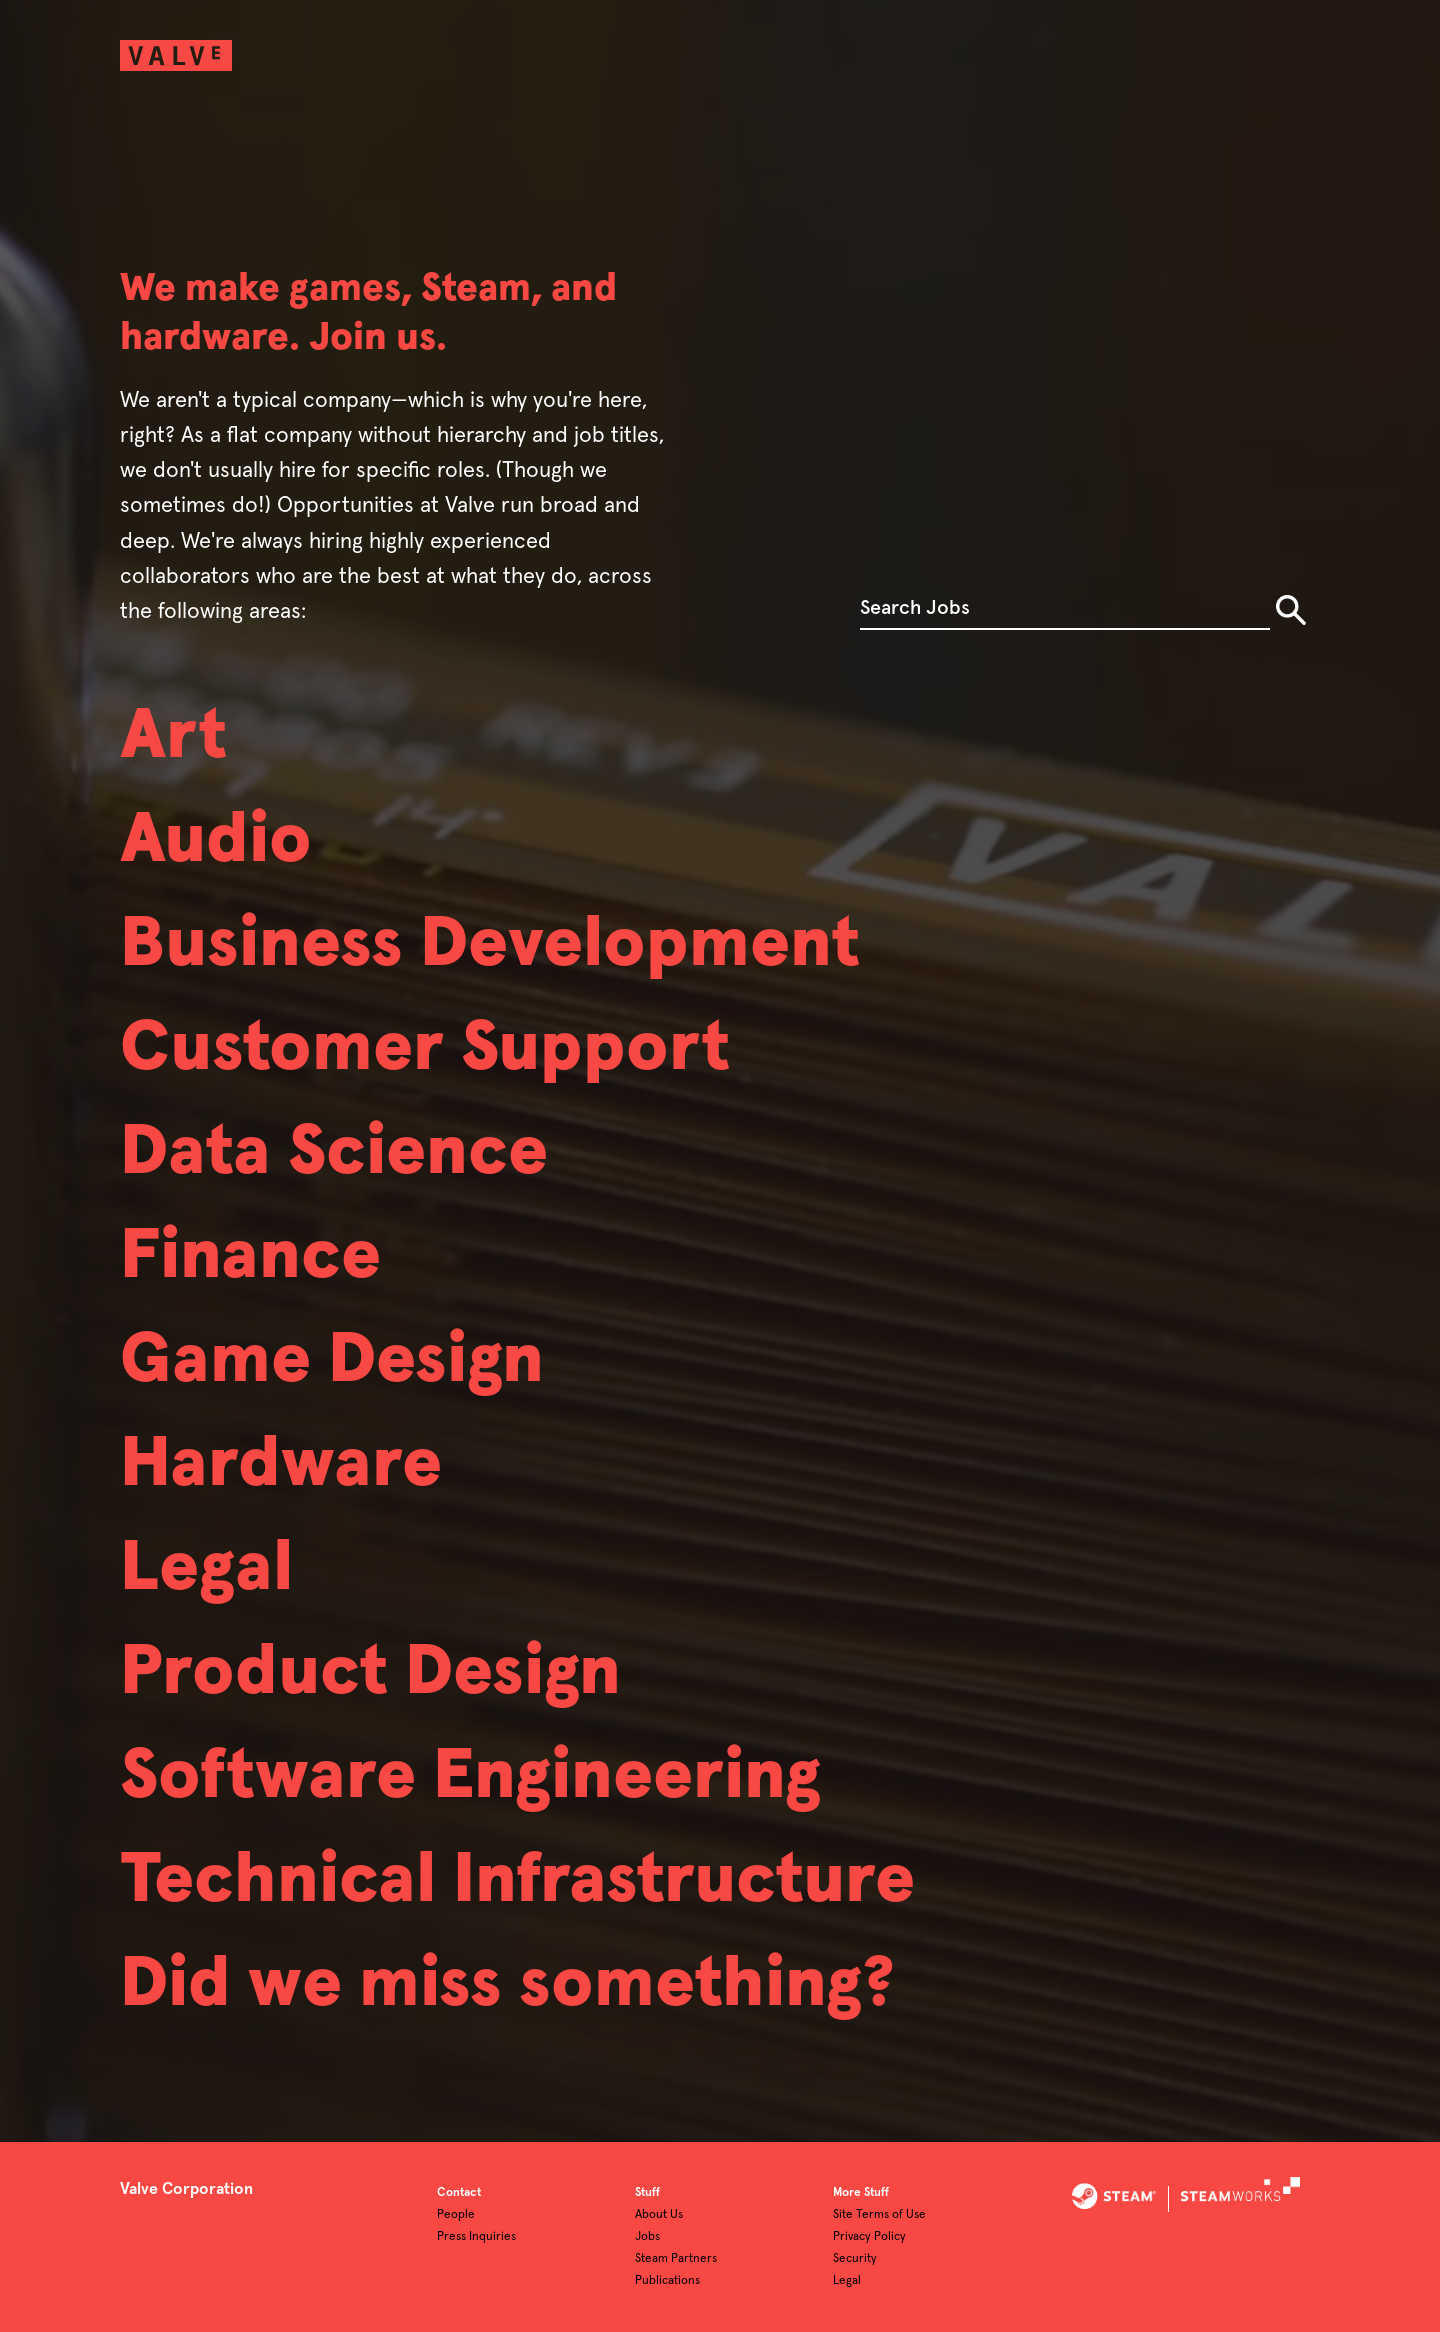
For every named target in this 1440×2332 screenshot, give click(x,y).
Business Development (490, 945)
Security (855, 2259)
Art (173, 737)
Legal (206, 1569)
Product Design (370, 1673)
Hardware (281, 1465)
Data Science (334, 1153)
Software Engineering (470, 1777)
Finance (250, 1257)
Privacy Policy (869, 2237)
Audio (216, 841)
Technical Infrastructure (517, 1881)
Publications (667, 2281)
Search (1291, 610)
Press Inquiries (476, 2237)
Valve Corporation (186, 2189)
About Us (659, 2215)
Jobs (647, 2237)
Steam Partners (676, 2259)
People (456, 2215)
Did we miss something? (507, 1985)
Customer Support (425, 1049)
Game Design (332, 1361)
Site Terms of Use (879, 2215)
